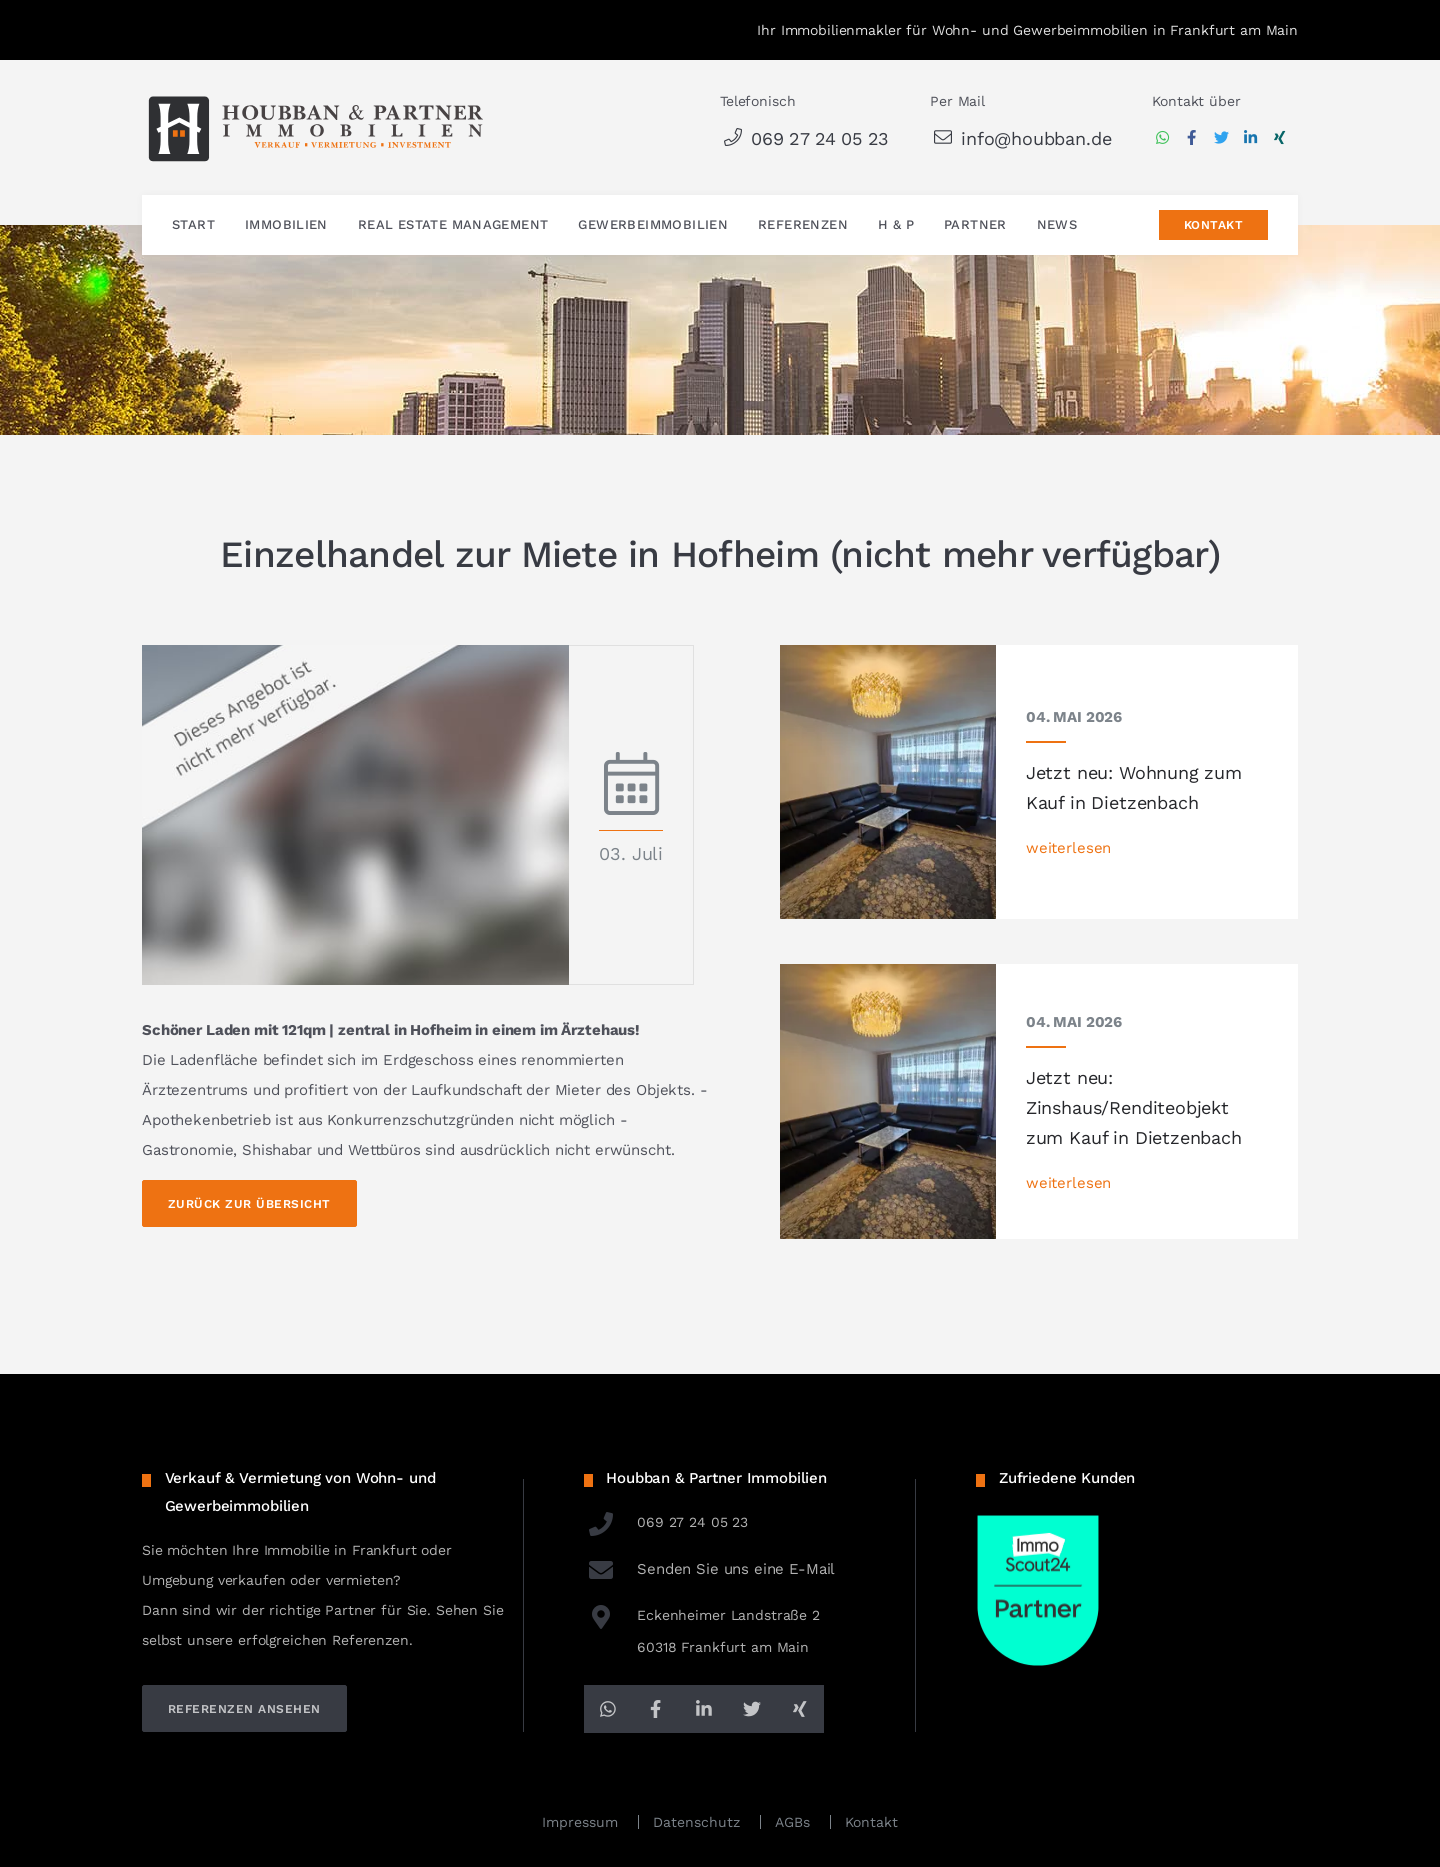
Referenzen (803, 225)
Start (193, 225)
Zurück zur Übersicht (249, 1204)
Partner (975, 225)
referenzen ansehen (244, 1709)
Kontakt (1213, 226)
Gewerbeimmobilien (653, 225)
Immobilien (286, 225)
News (1057, 225)
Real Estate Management (453, 225)
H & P (896, 225)
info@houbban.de (1020, 138)
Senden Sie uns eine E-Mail (710, 1569)
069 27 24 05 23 (804, 138)
